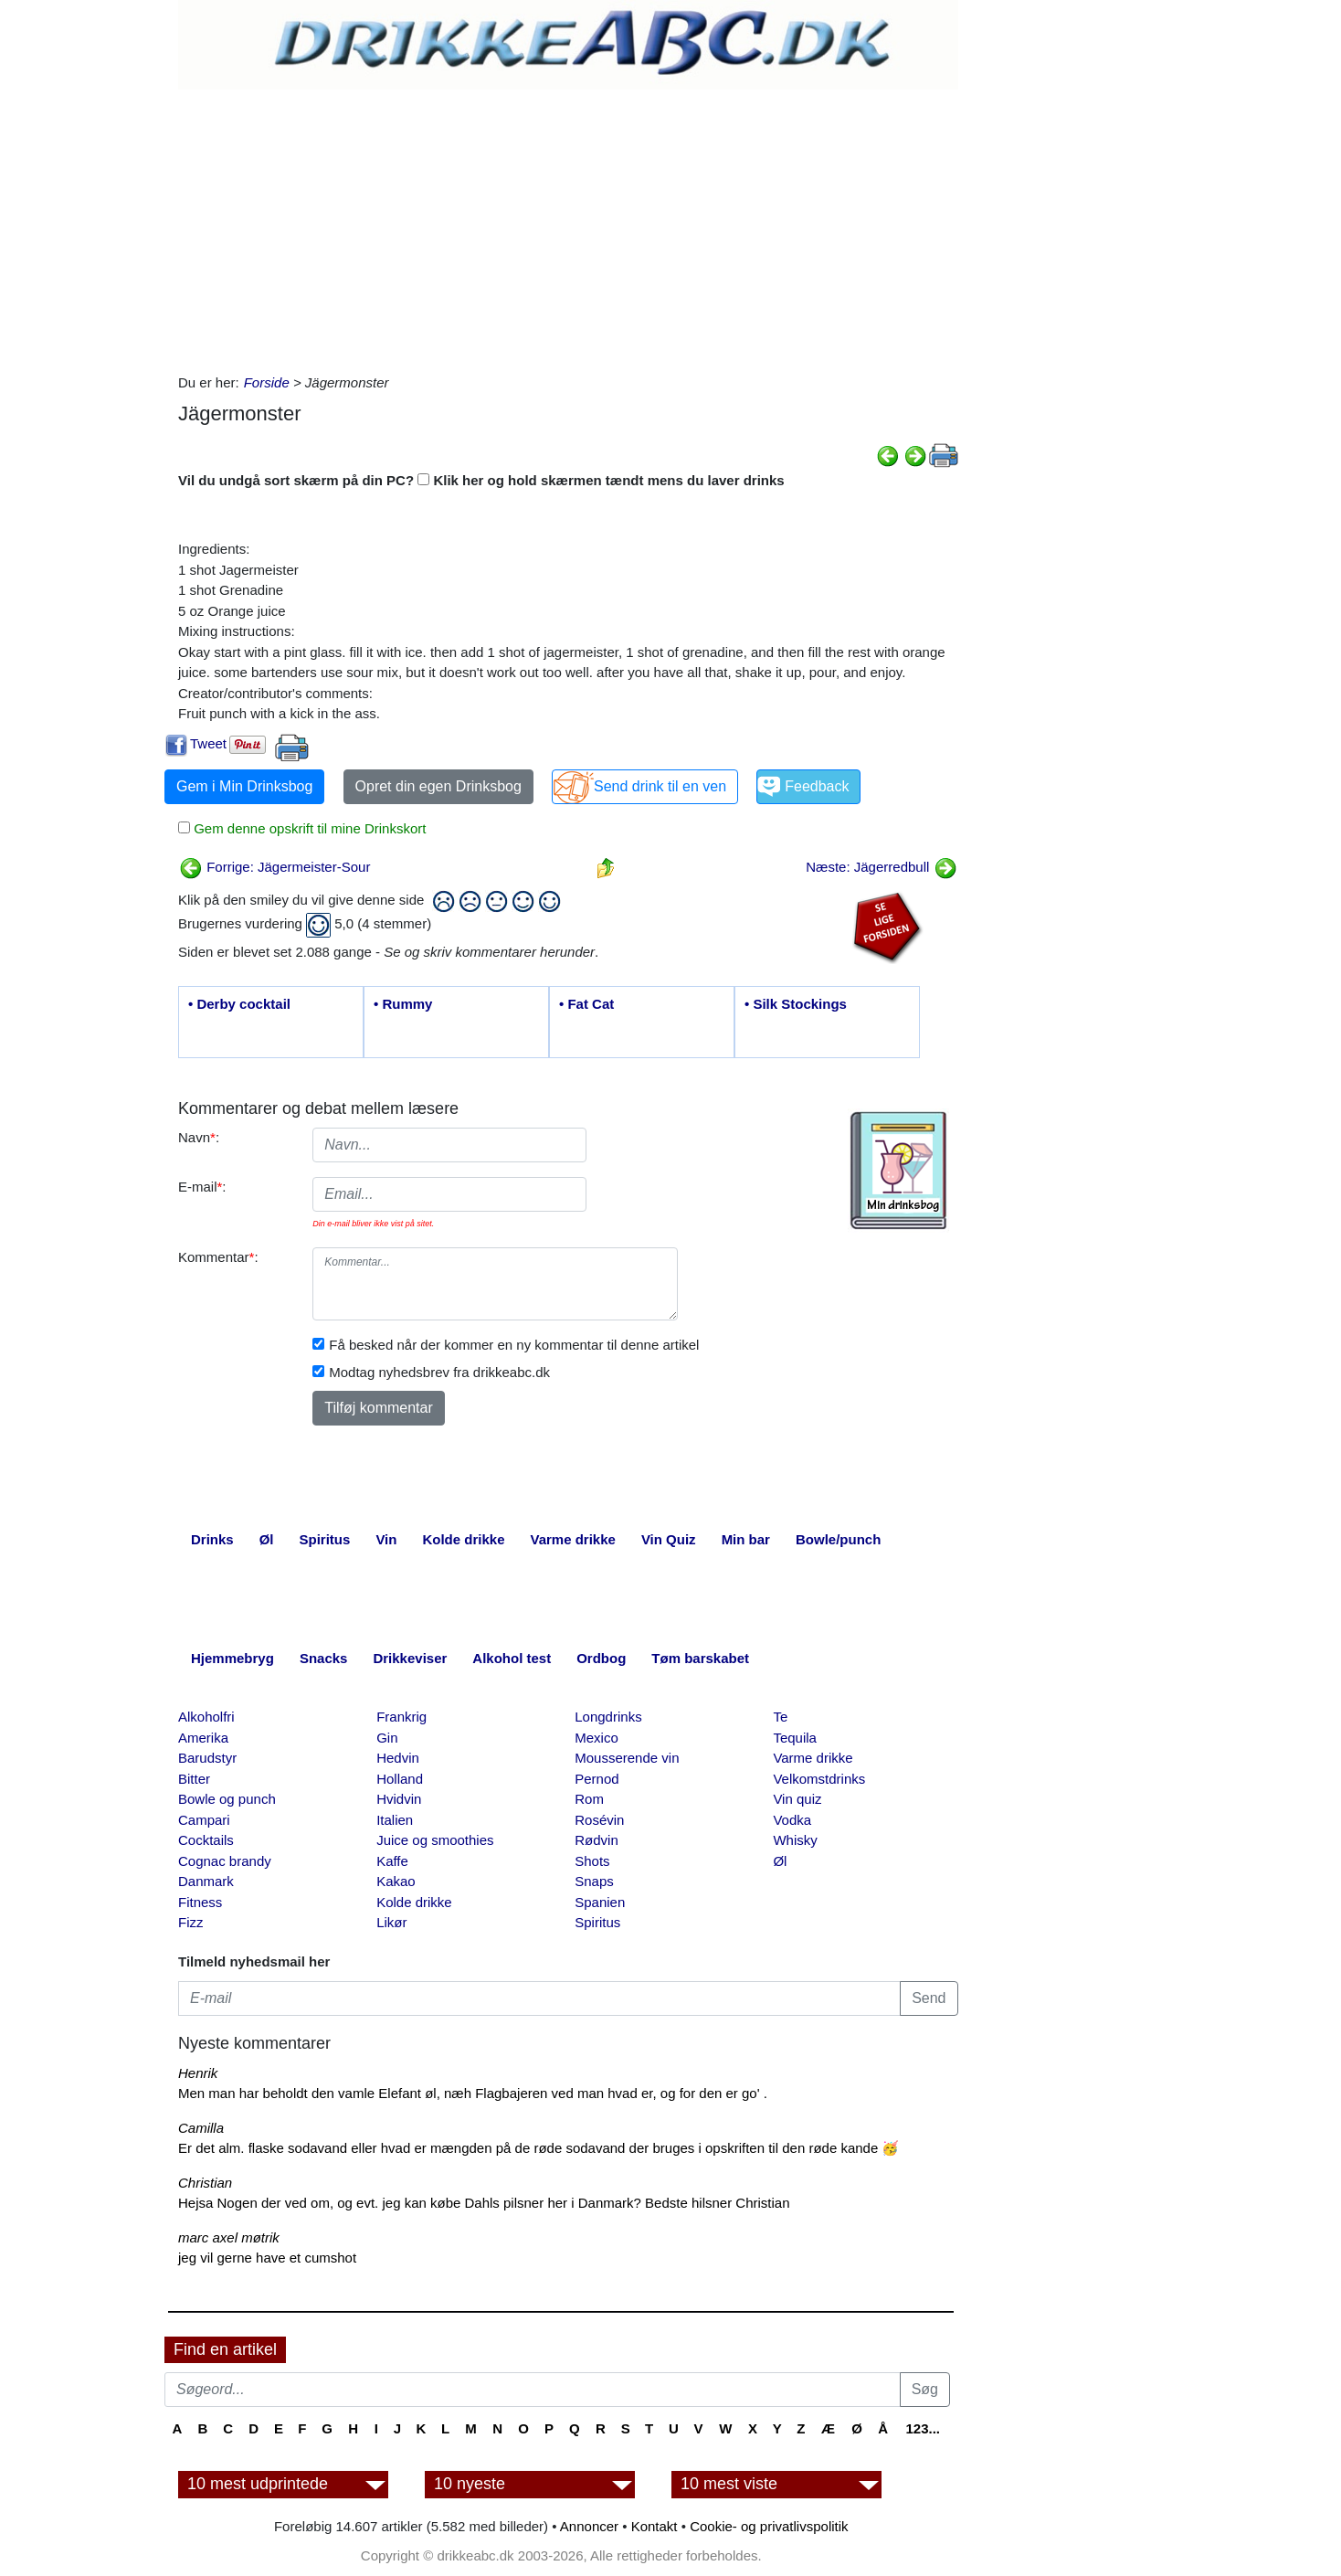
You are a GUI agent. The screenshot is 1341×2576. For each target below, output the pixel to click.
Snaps (594, 1881)
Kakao (396, 1881)
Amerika (203, 1737)
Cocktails (206, 1840)
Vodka (792, 1820)
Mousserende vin (627, 1757)
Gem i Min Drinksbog (244, 786)
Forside (267, 382)
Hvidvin (398, 1799)
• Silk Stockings (795, 1004)
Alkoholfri (206, 1716)
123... (922, 2428)
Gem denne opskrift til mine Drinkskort (308, 828)
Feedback (817, 786)
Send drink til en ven (660, 786)
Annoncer (589, 2526)
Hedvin (397, 1757)
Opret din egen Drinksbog (438, 786)
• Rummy (403, 1004)
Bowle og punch (227, 1799)
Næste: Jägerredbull (881, 867)
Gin (386, 1737)
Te (780, 1716)
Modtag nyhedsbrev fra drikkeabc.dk (439, 1372)
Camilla (201, 2128)
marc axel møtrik (229, 2237)
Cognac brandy (224, 1861)
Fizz (191, 1922)
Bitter (194, 1778)
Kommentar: (218, 1257)
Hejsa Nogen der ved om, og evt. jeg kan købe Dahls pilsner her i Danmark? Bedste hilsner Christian (484, 2202)
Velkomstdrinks (819, 1778)
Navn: (198, 1137)
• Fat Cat (586, 1004)
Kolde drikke (414, 1902)
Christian (205, 2182)
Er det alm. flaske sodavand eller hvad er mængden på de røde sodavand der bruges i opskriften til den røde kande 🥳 (538, 2148)
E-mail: (202, 1186)
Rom (589, 1799)
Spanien (600, 1902)
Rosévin (599, 1820)
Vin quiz (797, 1799)
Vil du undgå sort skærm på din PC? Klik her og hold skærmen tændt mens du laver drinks (481, 480)
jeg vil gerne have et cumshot (267, 2257)
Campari (204, 1820)
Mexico (596, 1737)
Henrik (197, 2073)
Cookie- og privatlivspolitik (769, 2526)
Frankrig (401, 1716)
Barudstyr (207, 1757)
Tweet (208, 743)
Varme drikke (812, 1757)
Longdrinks (608, 1716)
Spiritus (597, 1922)
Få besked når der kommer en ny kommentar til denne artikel (514, 1344)
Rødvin (596, 1840)
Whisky (795, 1840)
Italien (394, 1820)
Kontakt (654, 2526)
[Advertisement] (568, 227)
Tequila (795, 1737)
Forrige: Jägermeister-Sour (274, 867)
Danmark (206, 1881)
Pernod (596, 1778)
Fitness (200, 1902)
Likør (391, 1922)
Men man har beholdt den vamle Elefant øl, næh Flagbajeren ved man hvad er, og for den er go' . (472, 2093)
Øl (780, 1861)
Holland (399, 1778)
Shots (592, 1861)
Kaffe (392, 1861)
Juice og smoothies (434, 1840)
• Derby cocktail (239, 1004)
